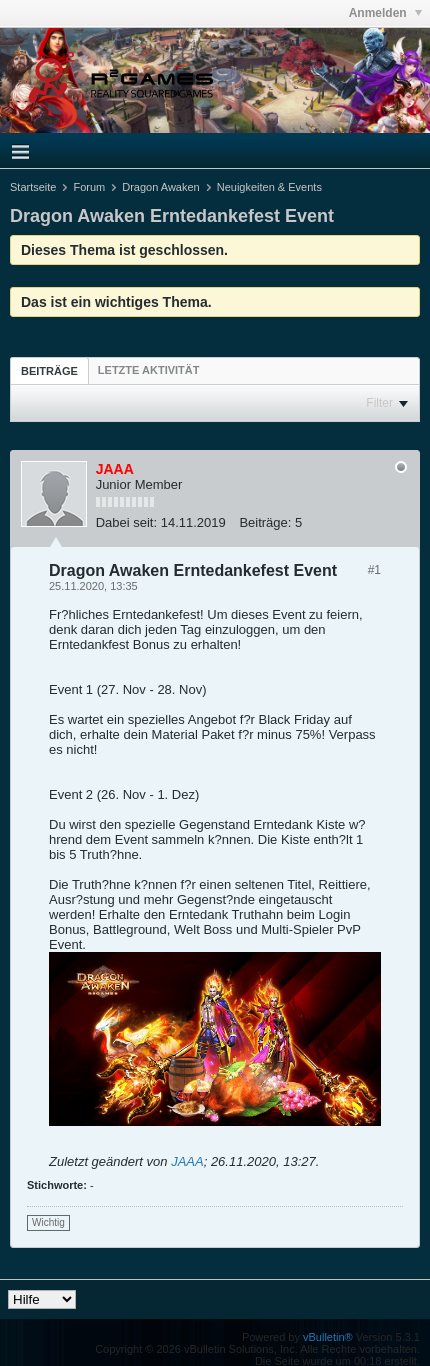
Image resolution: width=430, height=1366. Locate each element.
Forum (89, 187)
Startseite (33, 187)
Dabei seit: (126, 522)
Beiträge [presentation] (49, 371)
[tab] (49, 370)
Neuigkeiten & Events (269, 187)
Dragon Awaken (160, 187)
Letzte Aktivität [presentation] (149, 370)
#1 (374, 570)
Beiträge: (265, 522)
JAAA (187, 1161)
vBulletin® (328, 1337)
